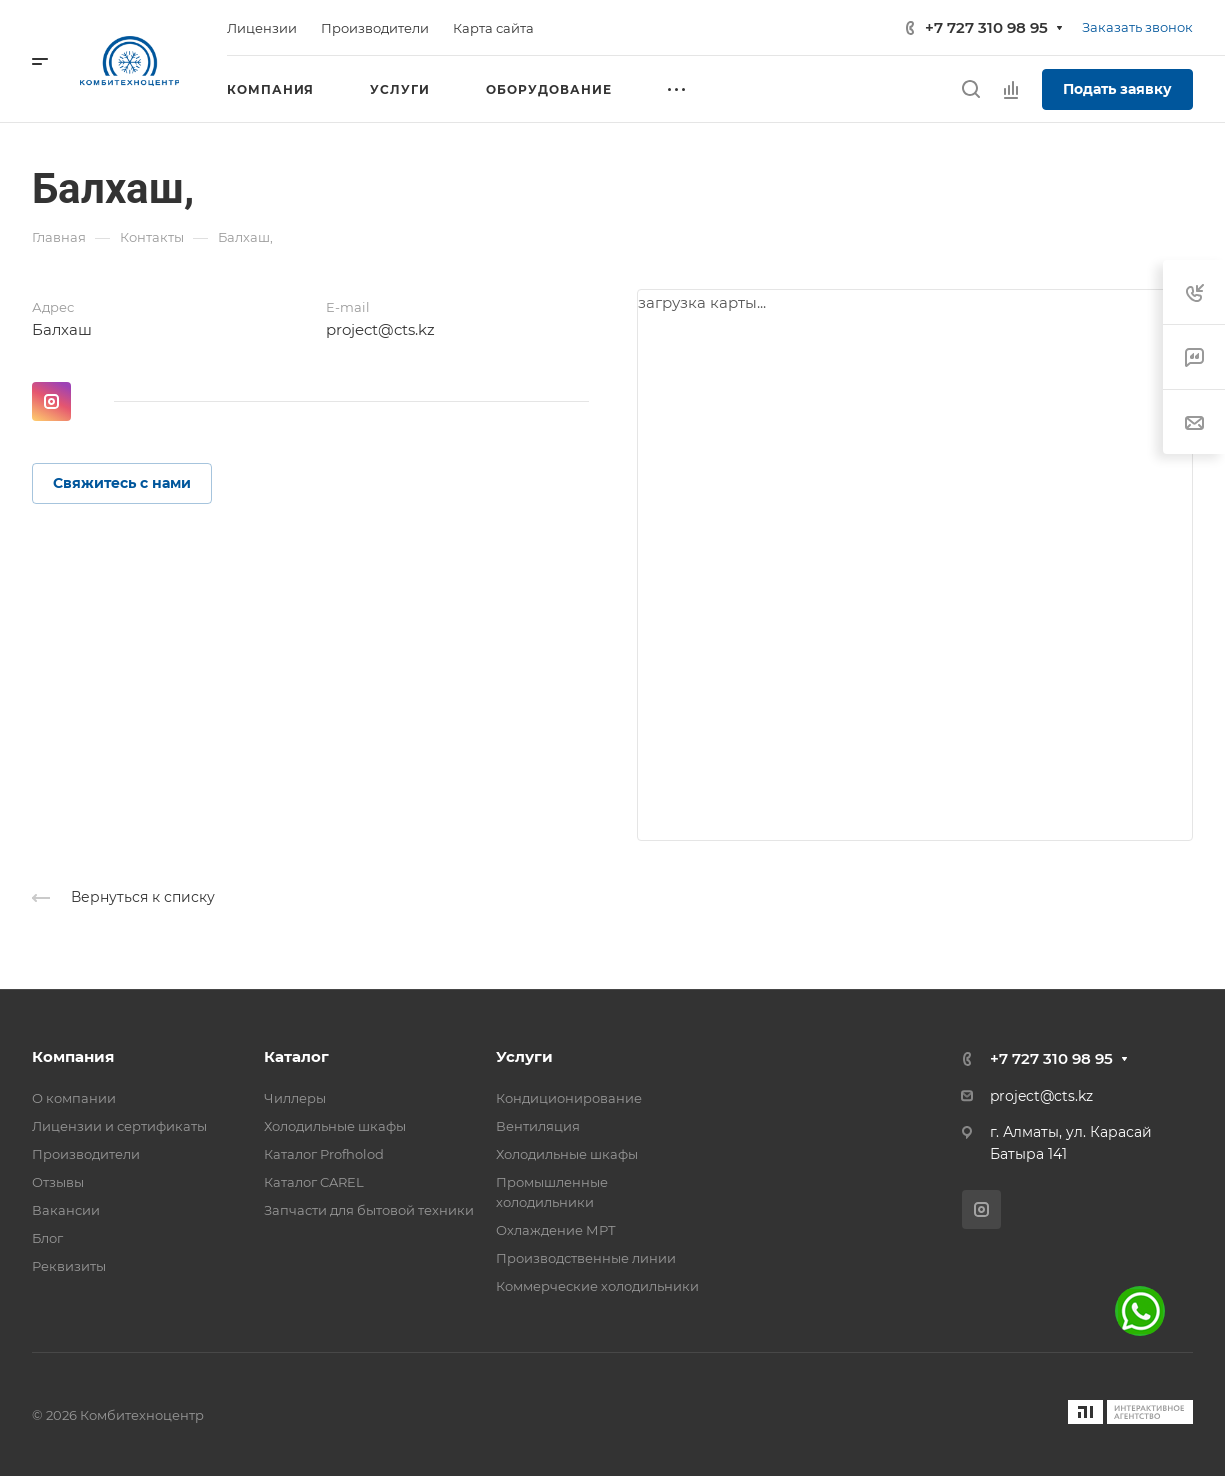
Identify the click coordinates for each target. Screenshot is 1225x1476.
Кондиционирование (569, 1098)
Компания (73, 1056)
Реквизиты (69, 1266)
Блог (47, 1238)
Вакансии (66, 1210)
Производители (86, 1154)
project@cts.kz (380, 329)
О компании (74, 1098)
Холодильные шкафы (335, 1126)
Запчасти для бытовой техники (369, 1210)
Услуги (524, 1056)
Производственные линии (586, 1258)
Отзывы (58, 1182)
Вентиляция (538, 1126)
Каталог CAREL (314, 1182)
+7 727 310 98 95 (986, 27)
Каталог (296, 1056)
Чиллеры (295, 1098)
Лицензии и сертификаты (119, 1126)
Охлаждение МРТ (556, 1230)
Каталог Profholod (324, 1154)
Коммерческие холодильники (597, 1286)
